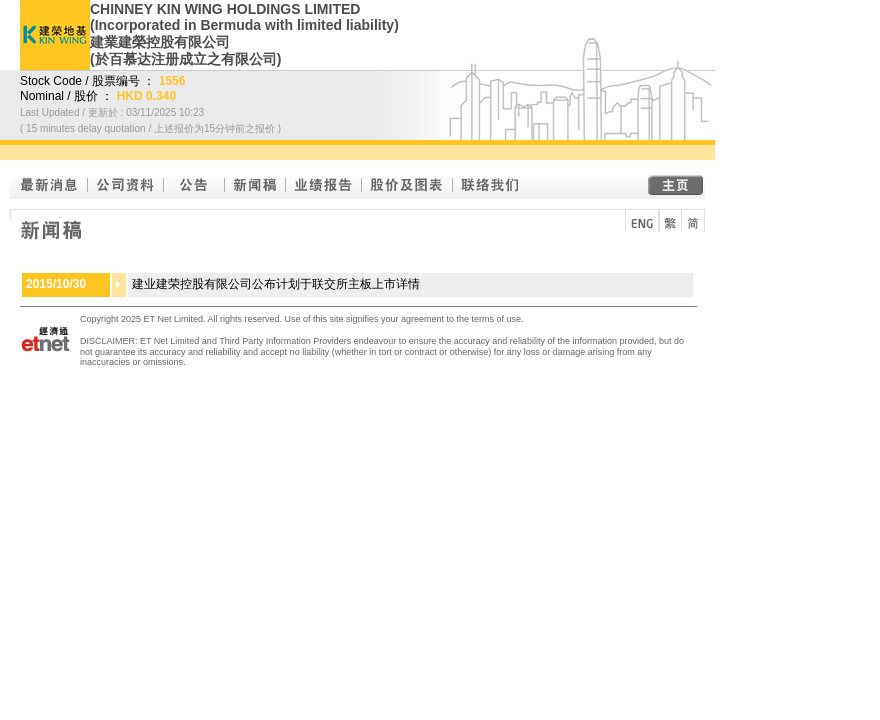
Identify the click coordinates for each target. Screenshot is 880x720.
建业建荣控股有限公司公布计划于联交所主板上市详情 (276, 284)
